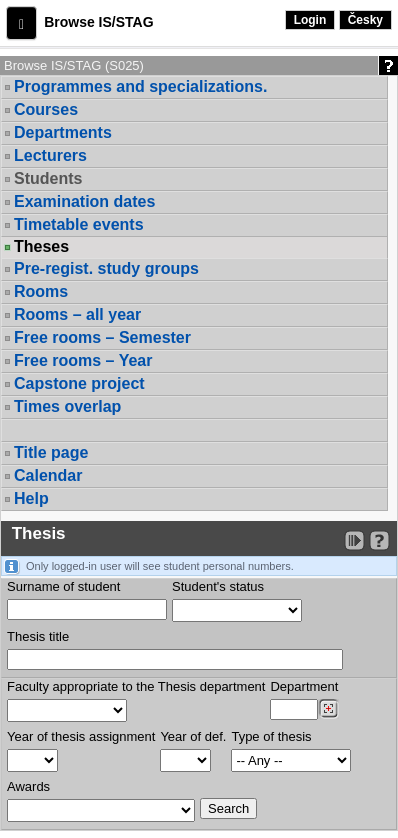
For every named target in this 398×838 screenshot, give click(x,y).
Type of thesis (271, 736)
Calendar (48, 475)
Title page (51, 452)
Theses (41, 247)
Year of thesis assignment (81, 736)
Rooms (41, 291)
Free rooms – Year (83, 360)
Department (304, 686)
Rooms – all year (77, 314)
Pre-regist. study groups (106, 268)
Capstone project (79, 383)
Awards (28, 786)
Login (310, 20)
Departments (63, 132)
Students (48, 178)
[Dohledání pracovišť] (328, 709)
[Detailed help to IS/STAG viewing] (379, 540)
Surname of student (63, 586)
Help (31, 498)
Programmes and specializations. (140, 86)
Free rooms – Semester (102, 337)
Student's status (218, 586)
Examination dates (84, 201)
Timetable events (79, 224)
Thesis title (38, 636)
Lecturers (50, 155)
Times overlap (67, 406)
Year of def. (193, 736)
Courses (46, 109)
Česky (365, 20)
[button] (21, 23)
